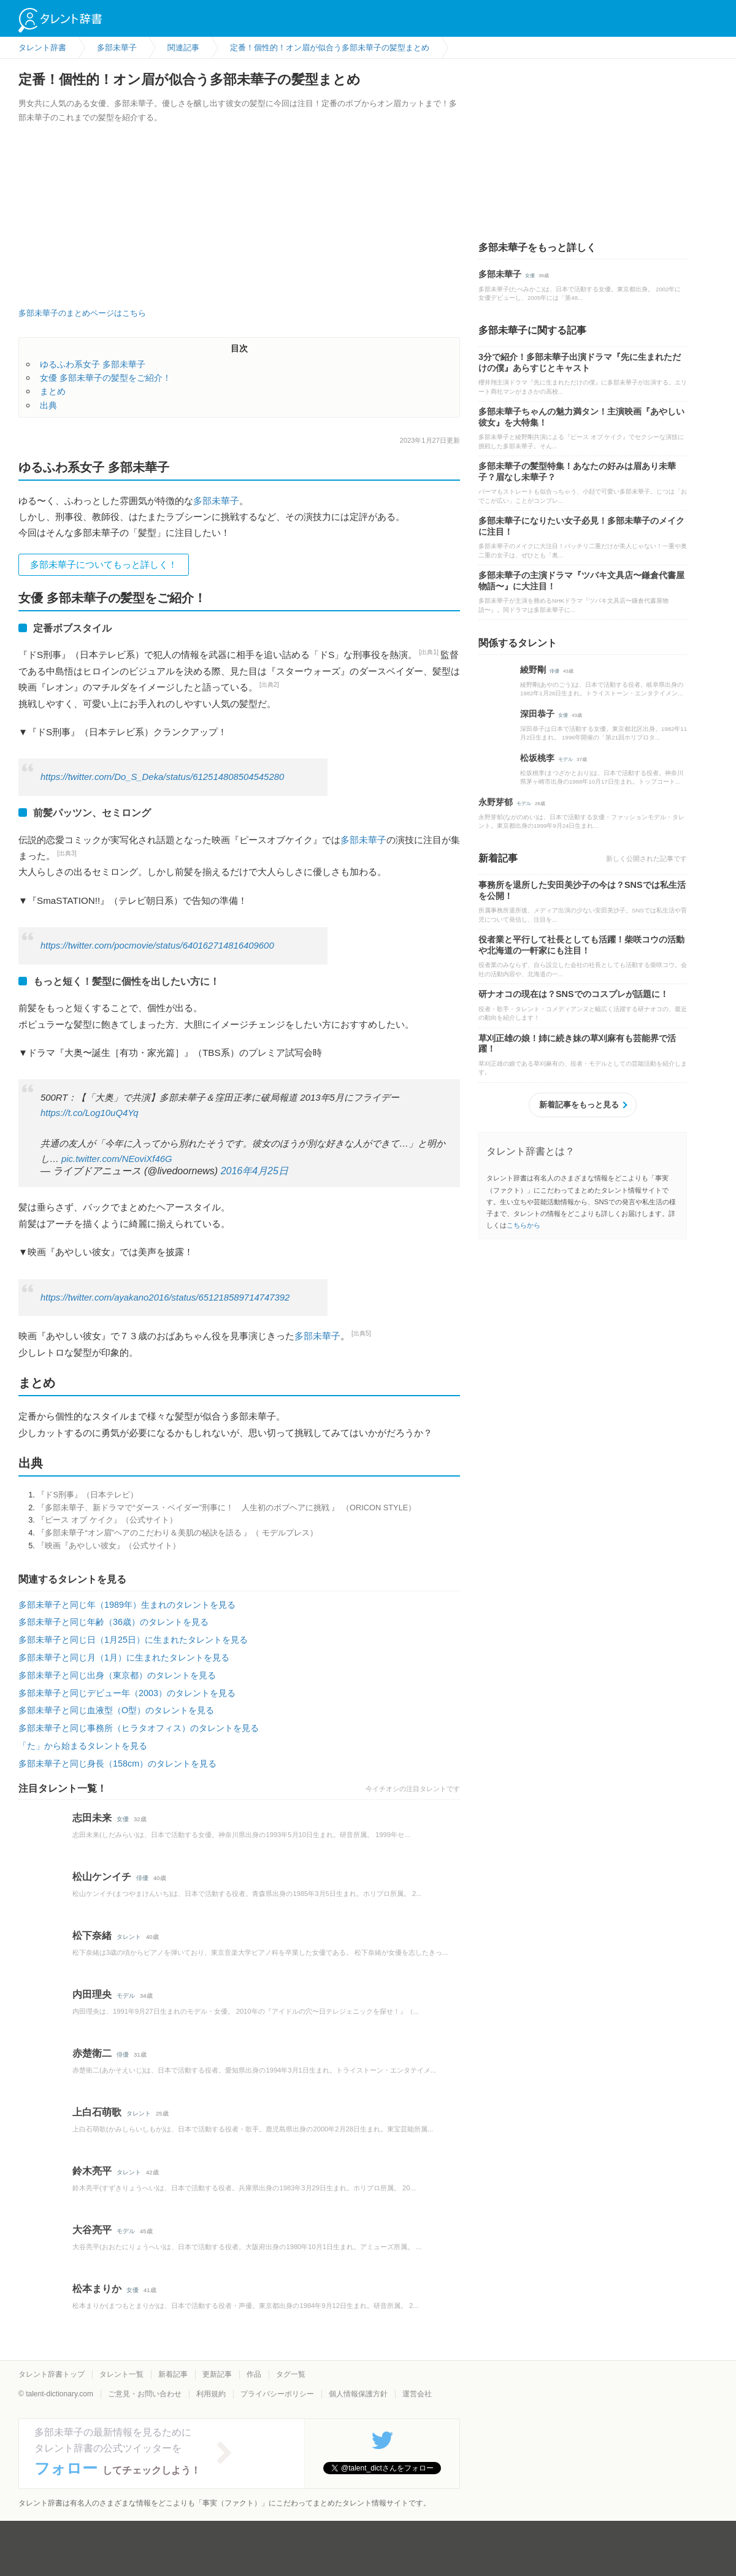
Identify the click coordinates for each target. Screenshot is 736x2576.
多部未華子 (216, 500)
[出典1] (429, 652)
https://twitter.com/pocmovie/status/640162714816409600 (157, 945)
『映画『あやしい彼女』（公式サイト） (108, 1545)
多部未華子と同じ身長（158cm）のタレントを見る (117, 1763)
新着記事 (173, 2374)
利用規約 (211, 2394)
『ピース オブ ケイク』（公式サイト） (107, 1519)
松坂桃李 (537, 758)
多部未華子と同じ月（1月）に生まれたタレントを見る (123, 1657)
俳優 (142, 1878)
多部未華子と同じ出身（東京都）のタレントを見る (117, 1675)
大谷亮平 (92, 2230)
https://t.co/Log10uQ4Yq (89, 1113)
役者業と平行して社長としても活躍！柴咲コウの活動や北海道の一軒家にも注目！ (581, 944)
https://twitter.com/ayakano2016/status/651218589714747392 (164, 1297)
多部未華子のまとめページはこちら (82, 313)
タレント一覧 (121, 2374)
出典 (48, 405)
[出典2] (269, 684)
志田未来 (92, 1818)
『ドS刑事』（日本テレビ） (87, 1494)
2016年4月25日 (254, 1171)
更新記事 (217, 2374)
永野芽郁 (495, 802)
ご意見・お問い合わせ (145, 2394)
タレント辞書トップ (51, 2374)
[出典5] (361, 1333)
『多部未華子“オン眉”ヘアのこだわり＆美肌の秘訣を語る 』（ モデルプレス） (177, 1532)
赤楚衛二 (92, 2053)
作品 (254, 2374)
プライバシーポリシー (277, 2394)
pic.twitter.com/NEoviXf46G (116, 1159)
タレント (129, 1936)
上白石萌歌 (96, 2112)
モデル (126, 1995)
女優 (123, 1819)
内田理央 (92, 1994)
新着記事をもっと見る (579, 1104)
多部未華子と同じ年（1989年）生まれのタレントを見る (127, 1605)
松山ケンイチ (101, 1876)
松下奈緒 (92, 1935)
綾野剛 (533, 670)
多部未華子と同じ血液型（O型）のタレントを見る (116, 1710)
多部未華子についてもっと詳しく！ (103, 564)
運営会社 (417, 2394)
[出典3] (67, 853)
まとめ (53, 391)
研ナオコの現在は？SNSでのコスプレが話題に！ (573, 994)
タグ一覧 (290, 2374)
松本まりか (96, 2289)
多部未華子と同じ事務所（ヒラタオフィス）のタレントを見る (138, 1728)
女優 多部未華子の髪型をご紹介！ (105, 378)
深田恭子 (537, 714)
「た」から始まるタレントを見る (82, 1746)
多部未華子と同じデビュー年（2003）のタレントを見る (127, 1693)
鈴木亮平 (92, 2171)
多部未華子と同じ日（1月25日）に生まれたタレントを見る (133, 1640)
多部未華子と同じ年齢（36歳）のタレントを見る (113, 1622)
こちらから (523, 1225)
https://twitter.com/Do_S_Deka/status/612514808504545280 (162, 777)
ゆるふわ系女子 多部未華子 (92, 364)
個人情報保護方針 (358, 2394)
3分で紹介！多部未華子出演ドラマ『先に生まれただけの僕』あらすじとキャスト (579, 362)
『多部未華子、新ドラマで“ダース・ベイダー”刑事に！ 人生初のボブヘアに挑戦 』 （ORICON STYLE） (226, 1507)
